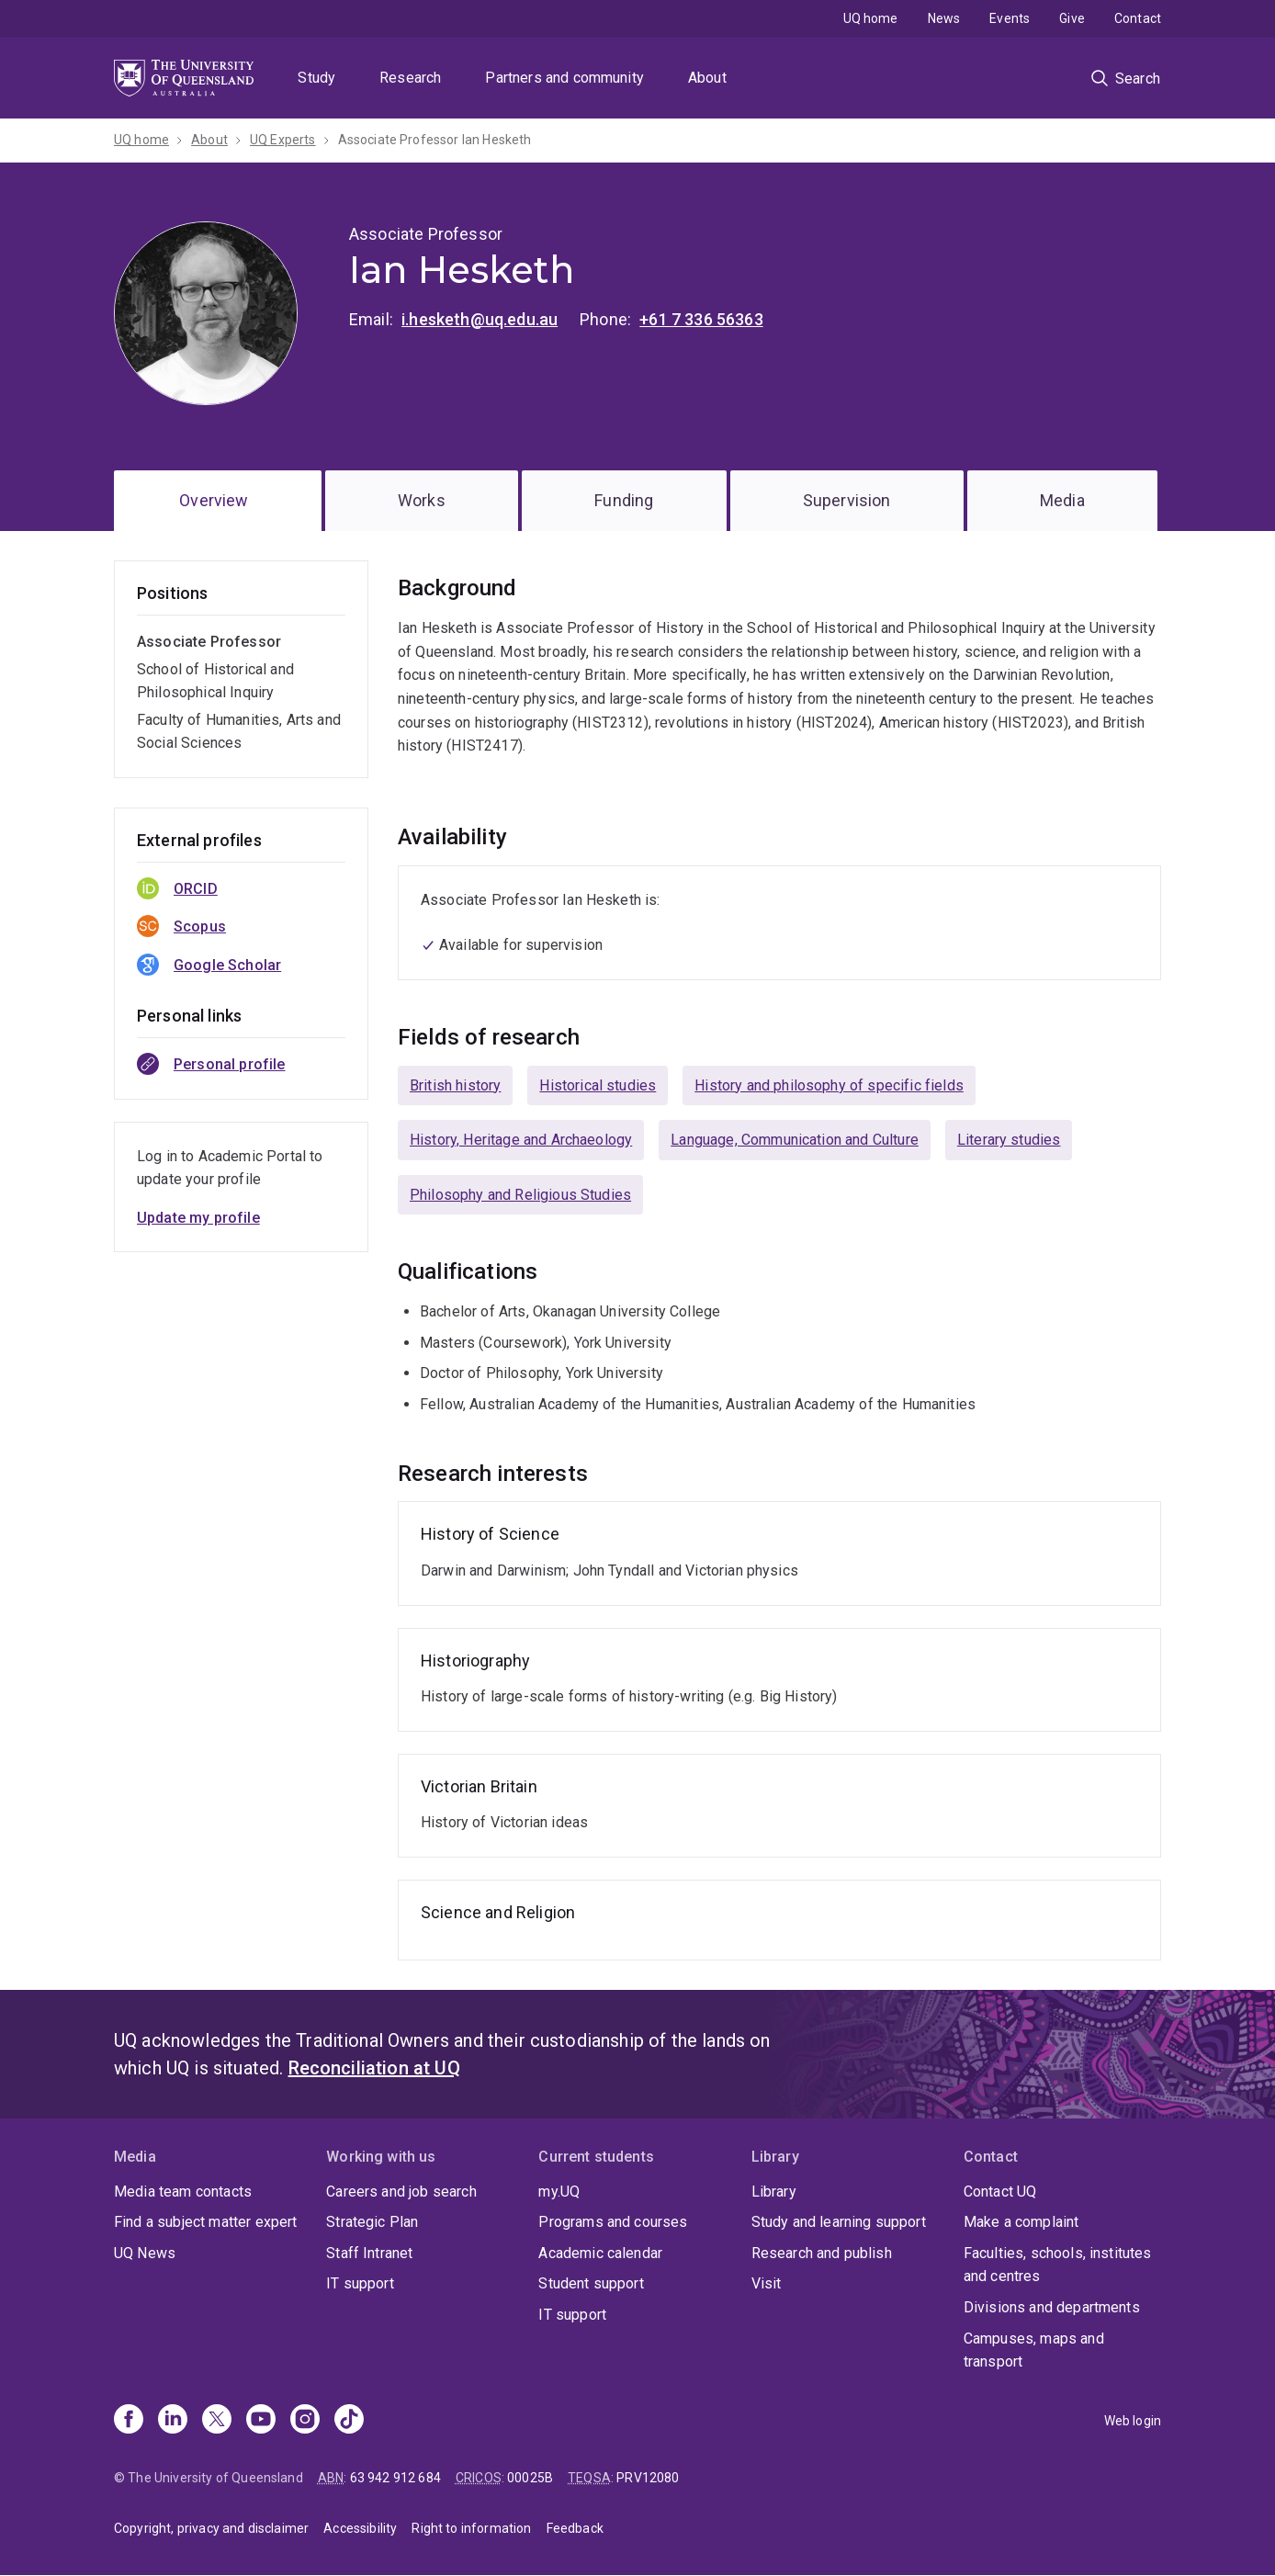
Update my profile (198, 1217)
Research (410, 77)
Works (422, 500)
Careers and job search (401, 2191)
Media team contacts (183, 2191)
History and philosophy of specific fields (829, 1085)
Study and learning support (838, 2222)
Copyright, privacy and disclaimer (211, 2528)
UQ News (144, 2253)
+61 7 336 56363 (700, 319)
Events (1009, 18)
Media (1062, 500)
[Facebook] (128, 2421)
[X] (216, 2421)
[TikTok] (349, 2421)
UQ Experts (283, 139)
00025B (530, 2477)
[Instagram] (305, 2421)
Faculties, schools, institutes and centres (1058, 2265)
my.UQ (559, 2191)
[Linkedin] (172, 2421)
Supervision (847, 500)
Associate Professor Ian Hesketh (435, 139)
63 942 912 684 (395, 2477)
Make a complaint (1021, 2222)
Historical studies (597, 1085)
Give (1072, 18)
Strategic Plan (372, 2222)
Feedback (575, 2528)
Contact (1137, 18)
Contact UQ (1000, 2191)
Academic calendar (600, 2253)
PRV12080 (647, 2477)
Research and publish (821, 2253)
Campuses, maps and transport (1034, 2350)
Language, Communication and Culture (795, 1139)
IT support (360, 2283)
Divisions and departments (1052, 2307)
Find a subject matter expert (205, 2222)
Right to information (471, 2528)
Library (773, 2191)
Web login (1132, 2420)
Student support (590, 2283)
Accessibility (360, 2528)
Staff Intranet (369, 2253)
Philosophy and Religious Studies (520, 1194)
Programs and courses (612, 2222)
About (707, 77)
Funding (623, 500)
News (944, 18)
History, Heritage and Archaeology (521, 1139)
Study (316, 77)
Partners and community (564, 77)
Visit (766, 2283)
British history (455, 1085)
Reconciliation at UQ (374, 2068)
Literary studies (1009, 1139)
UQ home (870, 18)
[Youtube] (261, 2421)
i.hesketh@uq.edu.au (479, 319)
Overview (213, 500)
